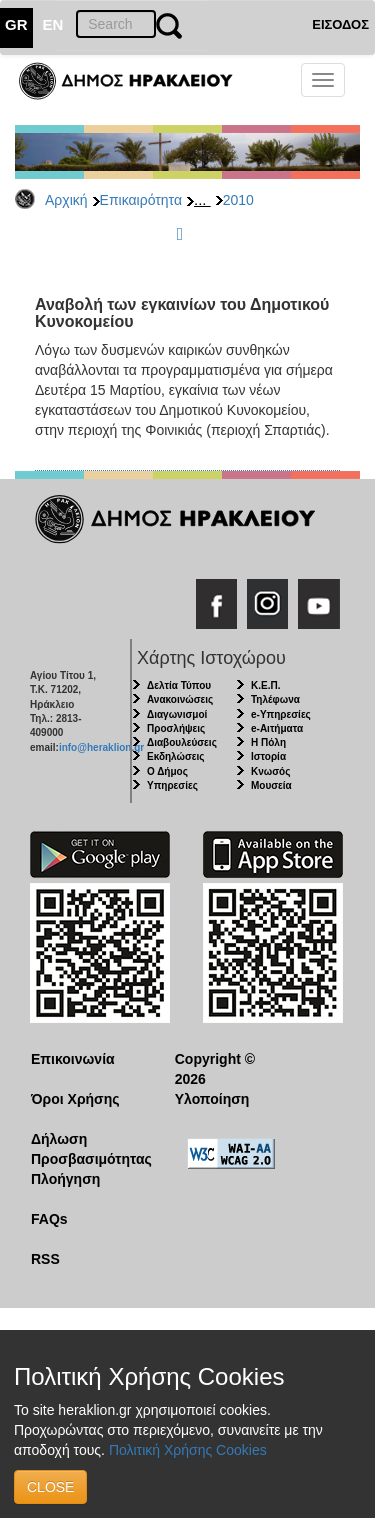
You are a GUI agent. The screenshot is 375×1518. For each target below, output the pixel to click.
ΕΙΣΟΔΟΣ (340, 24)
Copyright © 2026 (215, 1069)
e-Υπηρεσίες (281, 714)
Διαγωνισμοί (177, 714)
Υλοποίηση (212, 1099)
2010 (238, 200)
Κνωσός (270, 771)
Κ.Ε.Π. (265, 685)
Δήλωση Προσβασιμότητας (87, 1149)
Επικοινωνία (73, 1059)
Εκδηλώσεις (176, 756)
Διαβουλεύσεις (182, 742)
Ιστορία (268, 756)
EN (53, 24)
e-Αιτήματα (277, 728)
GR (16, 24)
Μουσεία (271, 785)
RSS (45, 1259)
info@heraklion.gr (101, 747)
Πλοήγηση (65, 1179)
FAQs (49, 1219)
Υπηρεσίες (172, 785)
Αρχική (66, 200)
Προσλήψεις (176, 728)
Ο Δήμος (167, 771)
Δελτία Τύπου (179, 685)
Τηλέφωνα (275, 699)
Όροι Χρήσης (75, 1099)
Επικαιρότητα (141, 200)
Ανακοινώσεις (180, 699)
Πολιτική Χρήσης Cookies (188, 1450)
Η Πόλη (268, 742)
